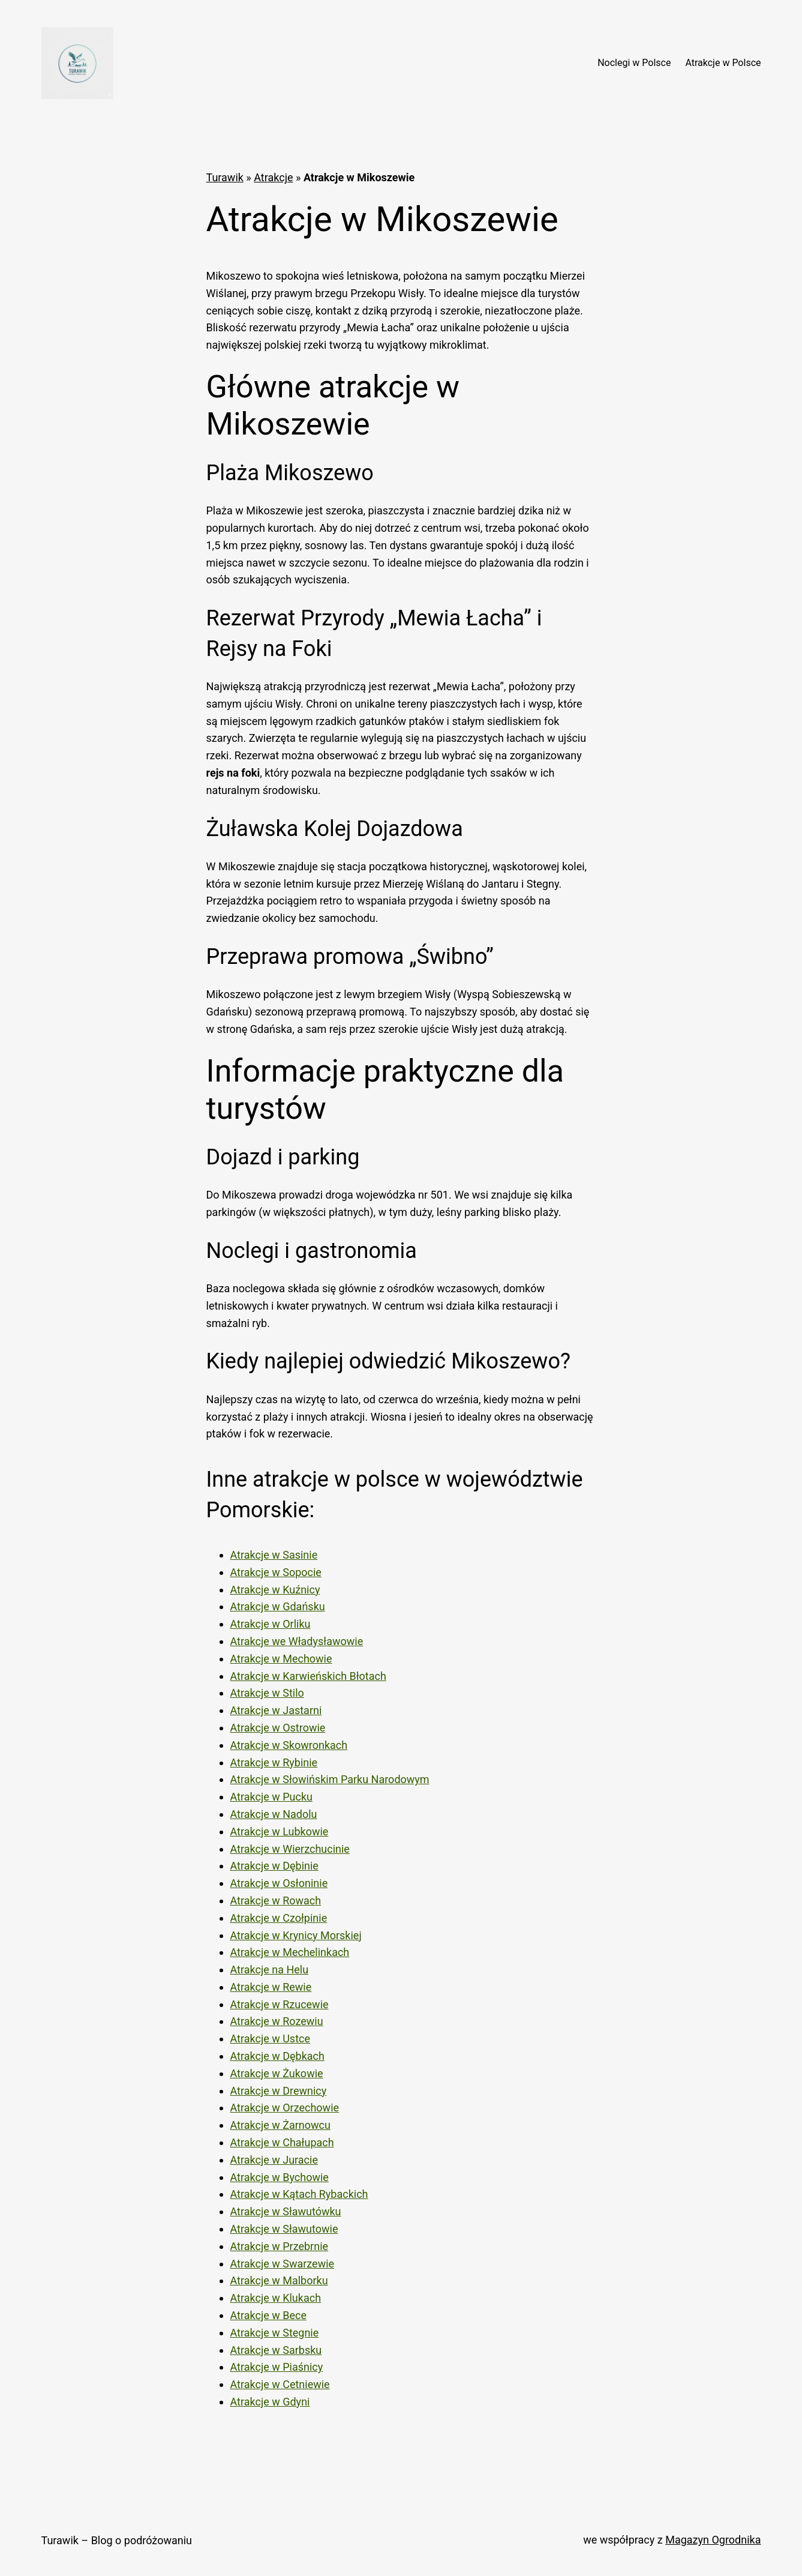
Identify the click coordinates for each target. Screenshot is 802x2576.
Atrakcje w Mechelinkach (290, 1952)
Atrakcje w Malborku (279, 2280)
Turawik (225, 177)
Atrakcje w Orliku (270, 1624)
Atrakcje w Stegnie (274, 2332)
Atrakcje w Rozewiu (276, 2021)
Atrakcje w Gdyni (270, 2401)
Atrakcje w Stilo (267, 1693)
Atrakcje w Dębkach (277, 2056)
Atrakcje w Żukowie (276, 2073)
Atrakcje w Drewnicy (278, 2090)
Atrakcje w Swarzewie (282, 2263)
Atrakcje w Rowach (276, 1900)
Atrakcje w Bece (268, 2315)
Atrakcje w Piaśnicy (276, 2367)
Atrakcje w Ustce (270, 2038)
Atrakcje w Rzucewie (279, 2004)
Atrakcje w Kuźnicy (275, 1589)
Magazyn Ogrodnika (713, 2539)
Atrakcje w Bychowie (279, 2177)
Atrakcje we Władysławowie (297, 1641)
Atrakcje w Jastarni (276, 1710)
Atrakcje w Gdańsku (277, 1606)
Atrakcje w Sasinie (274, 1554)
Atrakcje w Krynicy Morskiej (296, 1935)
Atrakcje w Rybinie (274, 1762)
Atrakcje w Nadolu (273, 1814)
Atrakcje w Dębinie (274, 1865)
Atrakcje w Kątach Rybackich (299, 2194)
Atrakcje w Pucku (271, 1796)
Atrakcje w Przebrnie (279, 2246)
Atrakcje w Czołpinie (279, 1918)
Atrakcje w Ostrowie (278, 1727)
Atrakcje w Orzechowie (285, 2107)
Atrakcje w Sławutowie (284, 2228)
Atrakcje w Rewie (271, 1987)
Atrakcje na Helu (269, 1969)
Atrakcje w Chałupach (282, 2142)
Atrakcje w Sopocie (276, 1572)
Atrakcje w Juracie (274, 2159)
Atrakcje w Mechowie (281, 1658)
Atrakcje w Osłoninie (279, 1883)
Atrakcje (273, 177)
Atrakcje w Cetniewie (280, 2384)
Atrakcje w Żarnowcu (280, 2125)
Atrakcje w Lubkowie (279, 1831)
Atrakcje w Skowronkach (289, 1745)
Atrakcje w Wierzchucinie (290, 1849)
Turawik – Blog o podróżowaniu (116, 2540)
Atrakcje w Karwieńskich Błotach (308, 1676)
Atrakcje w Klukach (276, 2298)
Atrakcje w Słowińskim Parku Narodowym (329, 1779)
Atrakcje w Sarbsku (276, 2350)
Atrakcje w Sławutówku (285, 2211)
